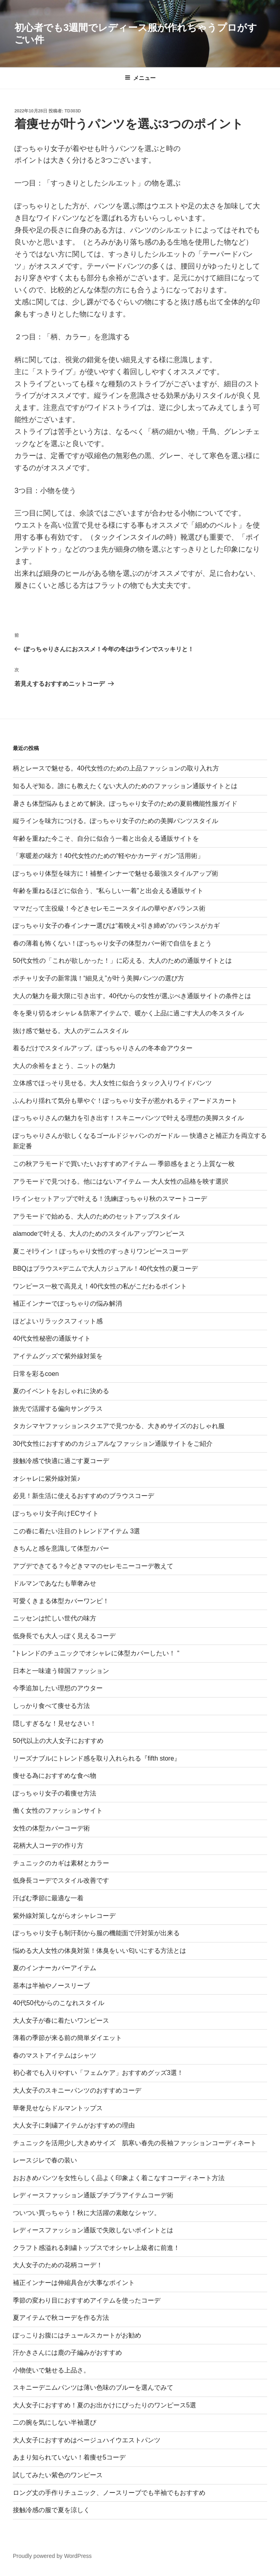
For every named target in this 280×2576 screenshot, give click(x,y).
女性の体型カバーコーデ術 (51, 1828)
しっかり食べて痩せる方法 (51, 1705)
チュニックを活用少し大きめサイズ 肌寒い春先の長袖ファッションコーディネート (135, 2143)
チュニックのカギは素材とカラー (61, 1863)
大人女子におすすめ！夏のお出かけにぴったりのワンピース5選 (104, 2405)
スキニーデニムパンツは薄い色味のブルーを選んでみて (93, 2387)
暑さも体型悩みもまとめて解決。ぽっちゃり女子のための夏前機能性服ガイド (125, 803)
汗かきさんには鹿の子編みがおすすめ (67, 2352)
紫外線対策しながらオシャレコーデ (64, 1915)
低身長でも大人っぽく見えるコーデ (64, 1635)
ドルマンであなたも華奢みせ (54, 1583)
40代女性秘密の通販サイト (52, 1338)
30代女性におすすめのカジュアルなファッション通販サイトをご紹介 (113, 1443)
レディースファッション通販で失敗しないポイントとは (93, 2230)
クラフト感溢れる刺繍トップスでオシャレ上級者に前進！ (96, 2247)
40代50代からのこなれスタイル (58, 2002)
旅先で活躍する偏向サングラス (58, 1408)
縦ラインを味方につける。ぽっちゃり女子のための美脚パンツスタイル (115, 820)
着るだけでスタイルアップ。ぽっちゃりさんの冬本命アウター (103, 1048)
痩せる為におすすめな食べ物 (54, 1775)
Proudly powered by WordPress (52, 2556)
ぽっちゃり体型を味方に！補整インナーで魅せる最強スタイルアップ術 (115, 873)
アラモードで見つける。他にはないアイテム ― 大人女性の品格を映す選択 (120, 1181)
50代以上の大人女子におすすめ (58, 1740)
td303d (73, 110)
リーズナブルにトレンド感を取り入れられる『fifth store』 (97, 1758)
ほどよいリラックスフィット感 (58, 1321)
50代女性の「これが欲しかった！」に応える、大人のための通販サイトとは (122, 960)
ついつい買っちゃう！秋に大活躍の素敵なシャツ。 (86, 2212)
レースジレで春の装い (45, 2160)
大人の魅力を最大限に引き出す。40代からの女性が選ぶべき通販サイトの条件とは (132, 995)
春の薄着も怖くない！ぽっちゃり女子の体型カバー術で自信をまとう (112, 943)
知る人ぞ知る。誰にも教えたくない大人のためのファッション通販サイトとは (125, 786)
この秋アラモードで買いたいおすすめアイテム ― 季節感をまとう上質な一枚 (124, 1163)
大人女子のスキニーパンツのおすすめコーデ (77, 2090)
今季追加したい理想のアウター (58, 1688)
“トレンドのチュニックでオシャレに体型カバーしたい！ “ (96, 1653)
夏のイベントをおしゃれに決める (61, 1391)
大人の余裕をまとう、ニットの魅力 (64, 1065)
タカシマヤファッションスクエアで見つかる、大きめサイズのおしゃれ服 (119, 1426)
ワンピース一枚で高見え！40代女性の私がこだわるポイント (100, 1286)
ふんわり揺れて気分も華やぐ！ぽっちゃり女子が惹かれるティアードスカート (125, 1100)
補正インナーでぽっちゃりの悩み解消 (67, 1303)
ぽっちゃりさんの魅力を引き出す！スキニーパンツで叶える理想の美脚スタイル (128, 1118)
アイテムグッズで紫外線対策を (58, 1356)
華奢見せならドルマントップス (58, 2108)
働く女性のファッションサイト (58, 1810)
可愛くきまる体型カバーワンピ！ (61, 1601)
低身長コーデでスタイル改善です (61, 1880)
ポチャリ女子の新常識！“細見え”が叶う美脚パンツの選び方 (98, 978)
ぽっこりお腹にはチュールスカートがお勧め (77, 2335)
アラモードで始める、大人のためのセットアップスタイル (96, 1216)
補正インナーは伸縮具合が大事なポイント (74, 2282)
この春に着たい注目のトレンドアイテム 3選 (76, 1531)
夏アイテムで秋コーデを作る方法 (61, 2317)
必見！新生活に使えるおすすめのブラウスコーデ (83, 1495)
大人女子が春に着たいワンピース (61, 2020)
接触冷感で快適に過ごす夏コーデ (61, 1460)
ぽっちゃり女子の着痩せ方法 (54, 1793)
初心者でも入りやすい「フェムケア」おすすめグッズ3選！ (98, 2072)
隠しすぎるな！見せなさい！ (54, 1723)
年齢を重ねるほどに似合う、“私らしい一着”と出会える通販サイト (108, 890)
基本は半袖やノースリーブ (51, 1985)
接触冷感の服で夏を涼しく (51, 2510)
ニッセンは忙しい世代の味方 (54, 1618)
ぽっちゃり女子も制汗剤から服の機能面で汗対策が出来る (96, 1933)
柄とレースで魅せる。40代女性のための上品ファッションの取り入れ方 (116, 768)
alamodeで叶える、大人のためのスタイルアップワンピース (99, 1233)
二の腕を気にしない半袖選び (54, 2422)
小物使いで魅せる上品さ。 (51, 2370)
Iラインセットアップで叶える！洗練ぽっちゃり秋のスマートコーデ (110, 1198)
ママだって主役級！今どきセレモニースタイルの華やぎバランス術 (109, 908)
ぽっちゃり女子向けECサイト (56, 1513)
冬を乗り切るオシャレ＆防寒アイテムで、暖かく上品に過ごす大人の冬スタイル (128, 1013)
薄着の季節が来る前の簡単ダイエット (67, 2037)
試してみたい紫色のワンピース (58, 2475)
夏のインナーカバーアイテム (54, 1968)
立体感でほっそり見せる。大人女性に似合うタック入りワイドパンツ (112, 1083)
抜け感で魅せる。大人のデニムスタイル (70, 1030)
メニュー (140, 78)
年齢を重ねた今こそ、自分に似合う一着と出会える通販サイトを (106, 838)
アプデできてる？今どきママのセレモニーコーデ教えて (93, 1566)
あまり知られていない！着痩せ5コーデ (69, 2457)
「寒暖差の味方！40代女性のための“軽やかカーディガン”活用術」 (108, 855)
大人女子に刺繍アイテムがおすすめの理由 (74, 2125)
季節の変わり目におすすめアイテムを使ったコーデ (86, 2300)
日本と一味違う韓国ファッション (61, 1670)
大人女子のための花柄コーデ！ (58, 2265)
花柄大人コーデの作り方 (48, 1845)
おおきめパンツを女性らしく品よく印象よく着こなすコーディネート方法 (119, 2178)
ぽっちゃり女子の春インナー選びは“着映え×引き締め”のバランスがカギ (116, 925)
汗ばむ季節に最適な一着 (48, 1898)
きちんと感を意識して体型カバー (61, 1548)
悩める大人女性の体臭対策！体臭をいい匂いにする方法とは (99, 1950)
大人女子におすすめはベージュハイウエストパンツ (86, 2440)
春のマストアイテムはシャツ (54, 2055)
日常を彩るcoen (36, 1373)
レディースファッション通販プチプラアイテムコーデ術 (93, 2195)
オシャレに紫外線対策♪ (46, 1478)
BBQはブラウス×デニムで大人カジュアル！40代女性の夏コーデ (105, 1268)
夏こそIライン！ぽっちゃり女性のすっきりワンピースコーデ (100, 1251)
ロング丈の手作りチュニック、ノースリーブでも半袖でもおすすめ (109, 2492)
